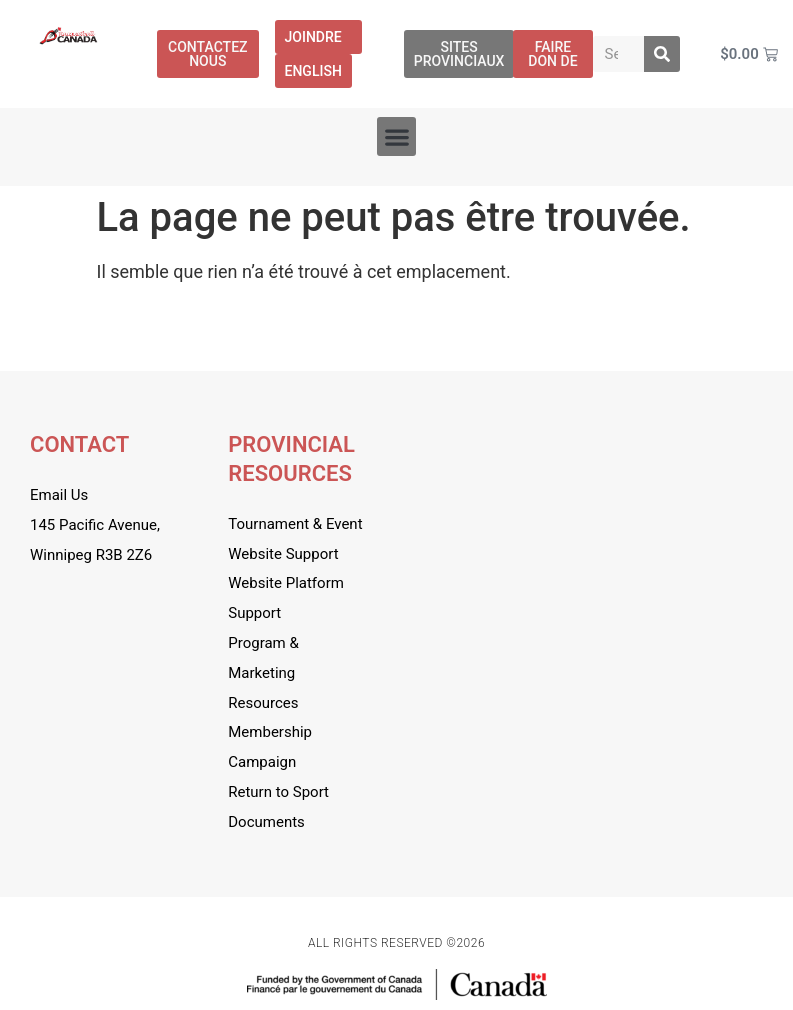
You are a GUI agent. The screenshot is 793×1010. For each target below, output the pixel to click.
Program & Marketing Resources (263, 673)
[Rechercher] (662, 54)
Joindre (318, 37)
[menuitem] (313, 71)
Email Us (59, 495)
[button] (396, 136)
